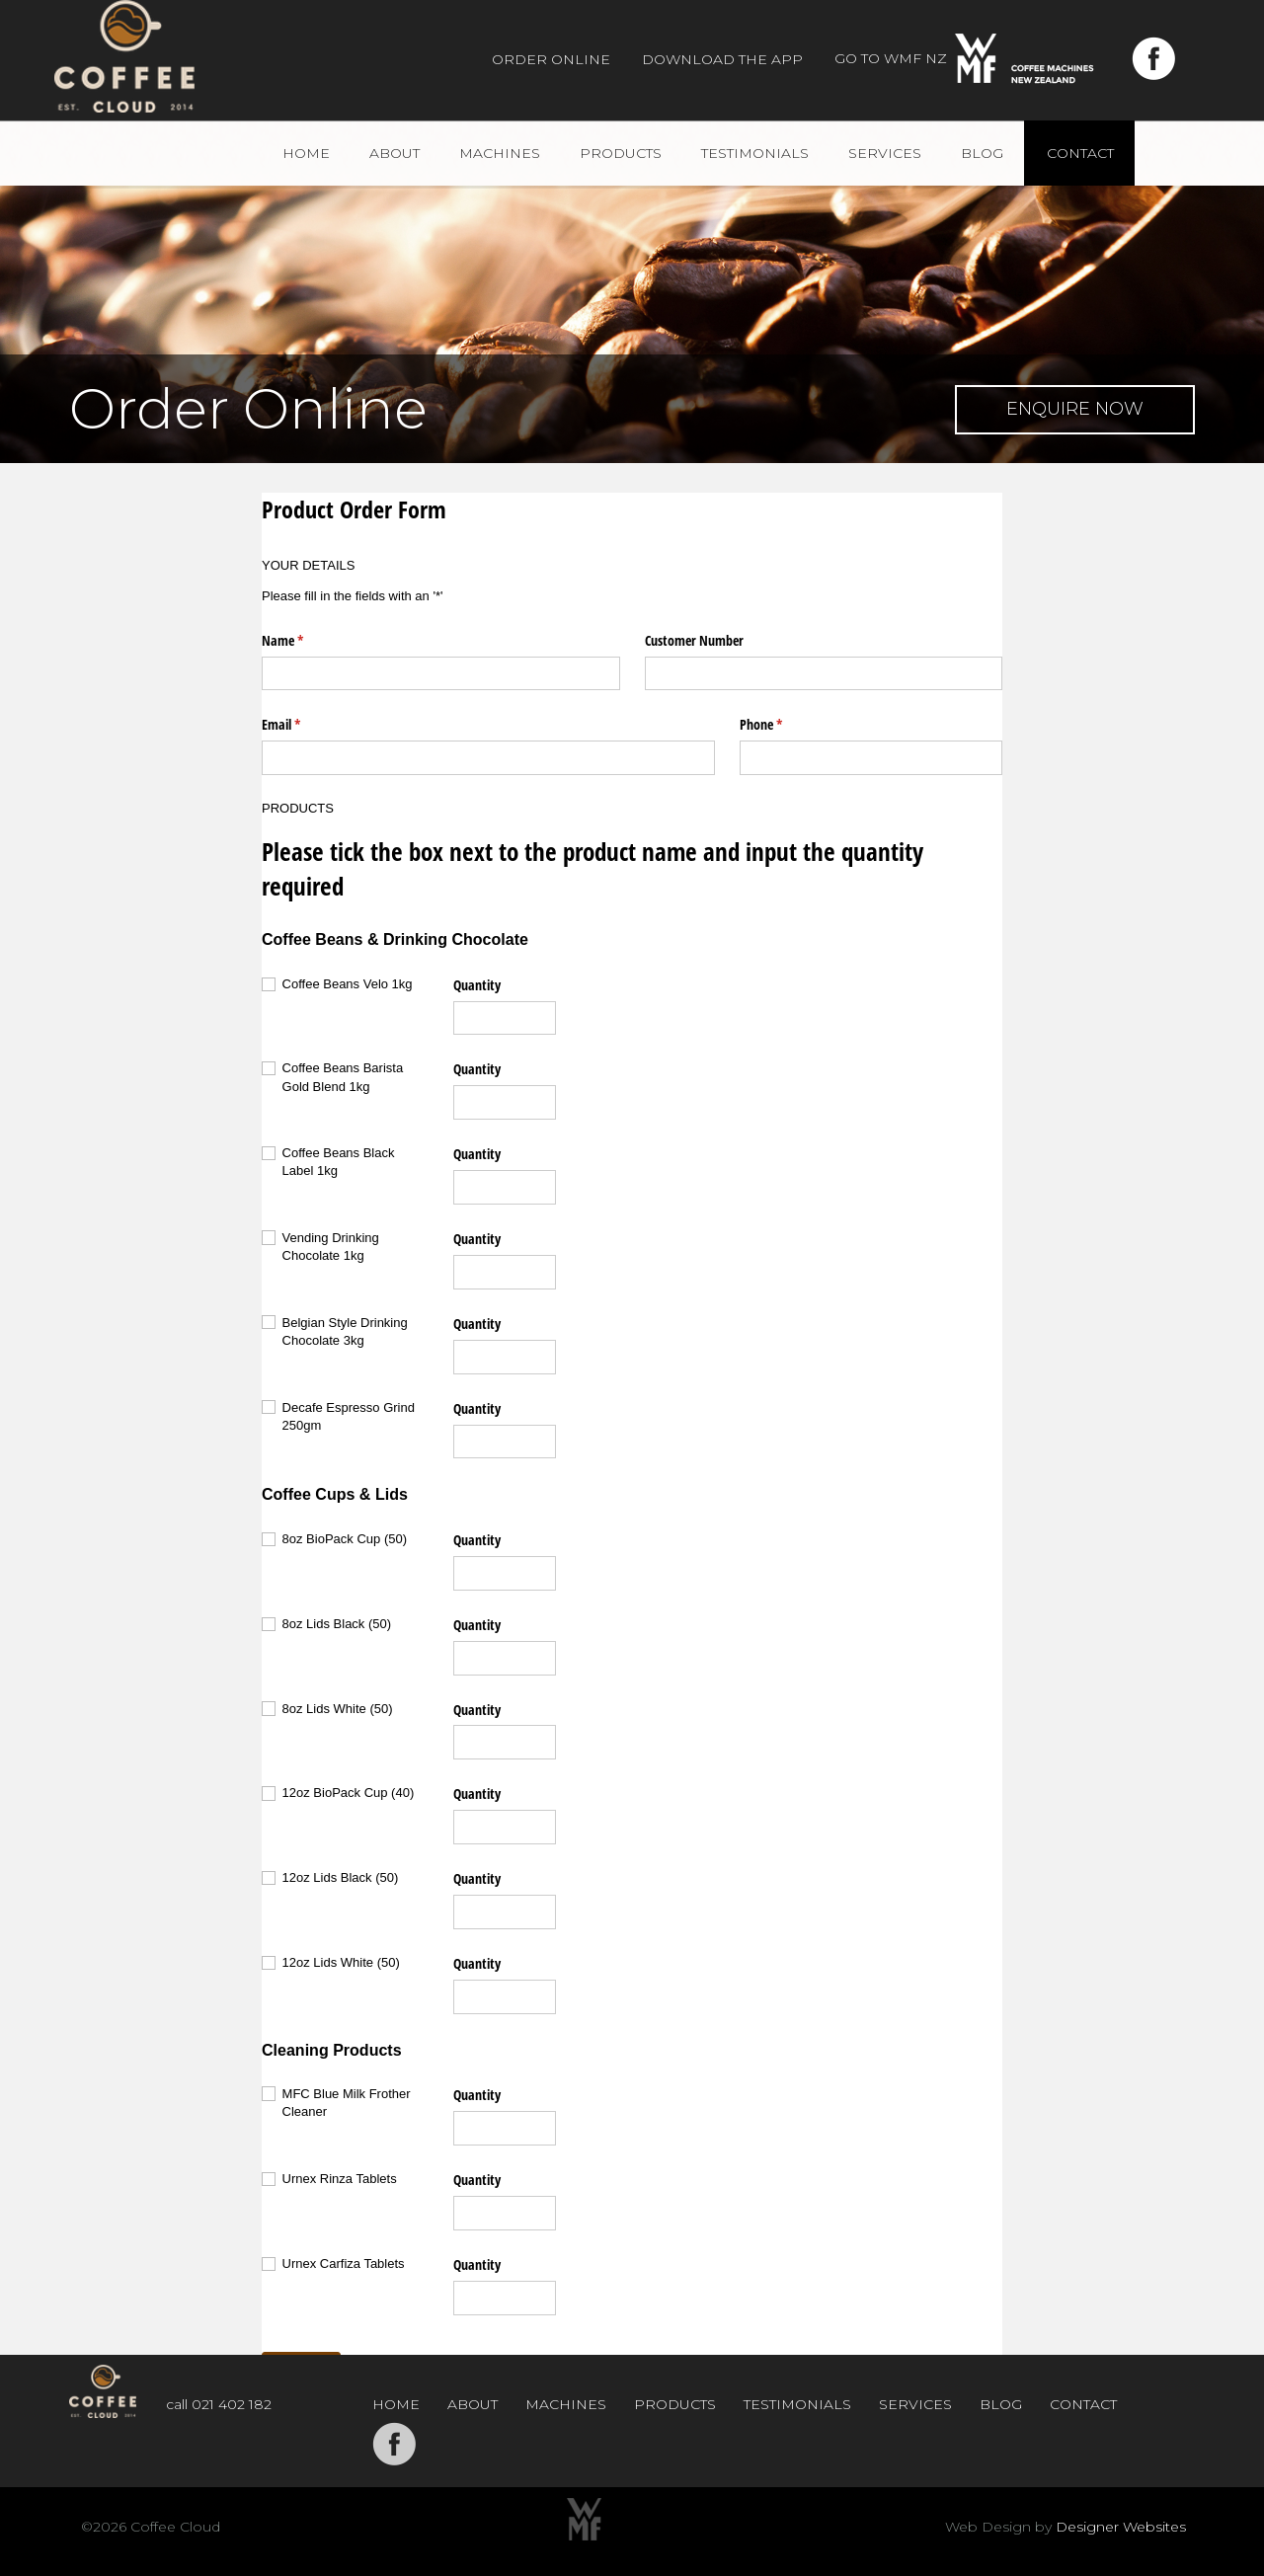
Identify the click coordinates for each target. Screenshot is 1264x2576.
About (394, 153)
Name (306, 641)
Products (621, 153)
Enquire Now (1075, 409)
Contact (1080, 153)
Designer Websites (1121, 2527)
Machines (499, 153)
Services (884, 153)
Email (304, 725)
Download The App (722, 59)
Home (306, 153)
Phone (784, 725)
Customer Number (694, 640)
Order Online (551, 59)
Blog (982, 153)
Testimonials (755, 153)
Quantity (477, 985)
